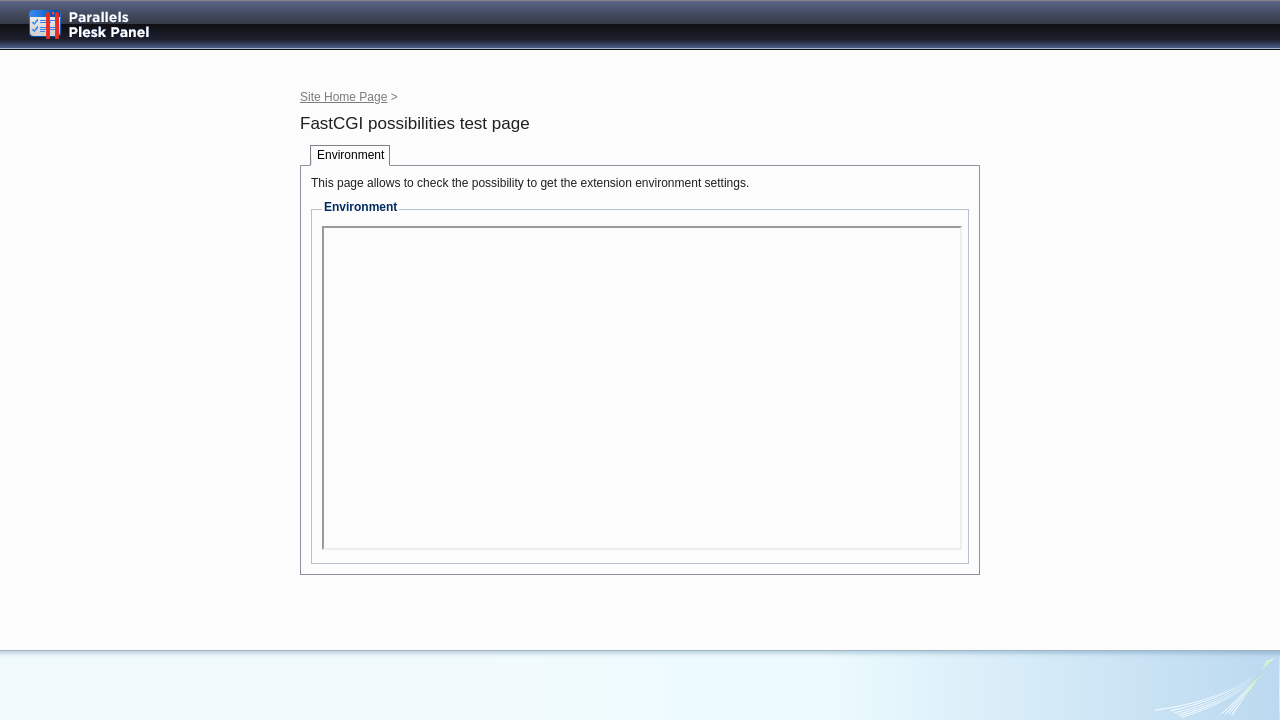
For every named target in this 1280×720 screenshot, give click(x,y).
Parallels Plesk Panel (105, 24)
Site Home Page (343, 97)
